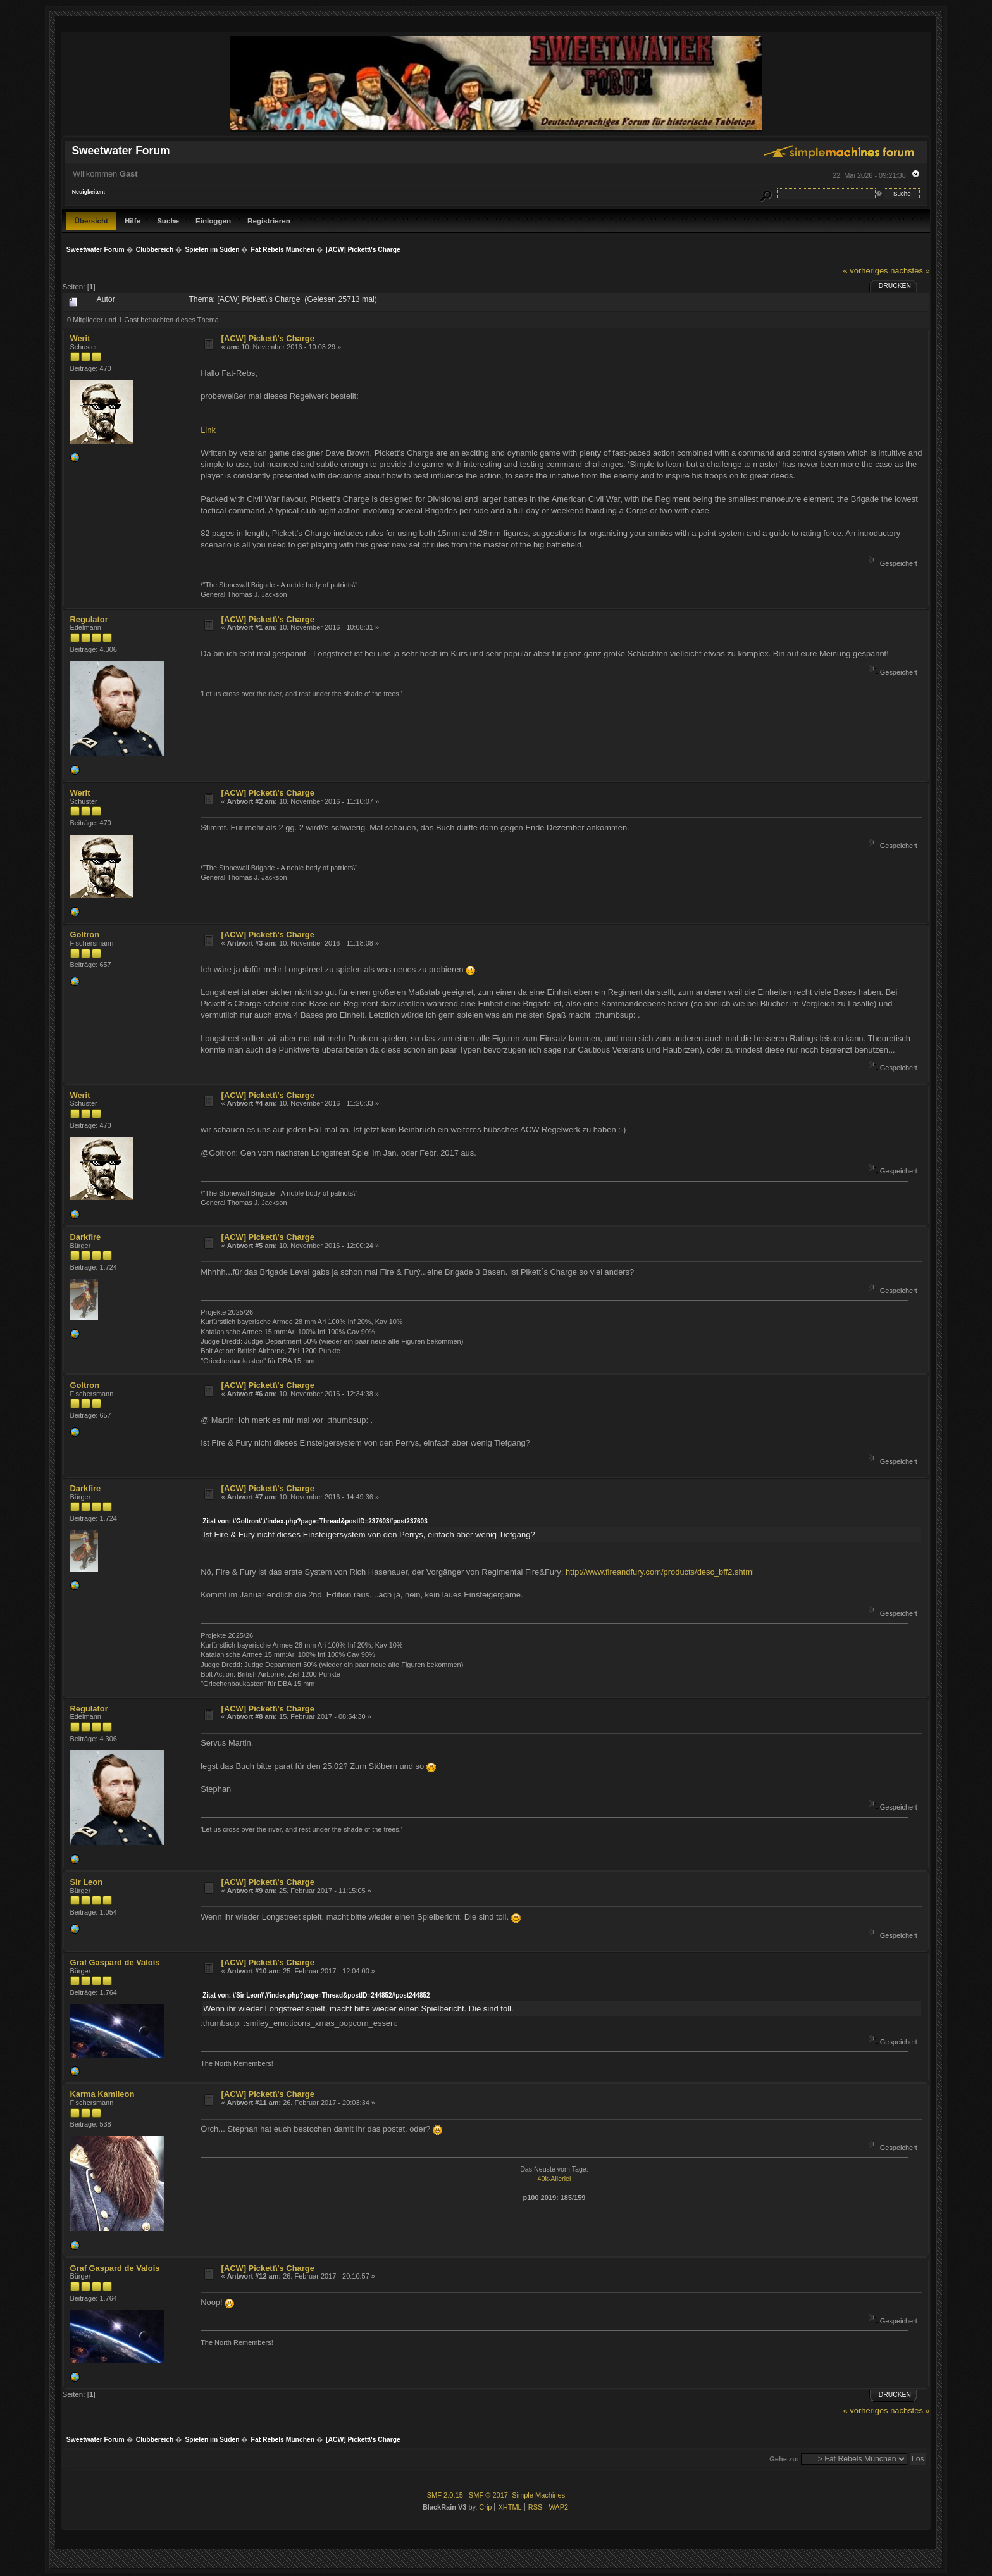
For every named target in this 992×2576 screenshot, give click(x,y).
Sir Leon (86, 1882)
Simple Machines (538, 2495)
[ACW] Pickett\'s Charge (267, 338)
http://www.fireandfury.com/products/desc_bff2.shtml (660, 1572)
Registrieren (268, 220)
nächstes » (909, 270)
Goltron (84, 934)
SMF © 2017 (488, 2495)
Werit (80, 338)
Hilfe (132, 220)
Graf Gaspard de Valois (114, 1962)
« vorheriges (865, 270)
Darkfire (85, 1237)
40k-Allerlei (554, 2178)
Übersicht (91, 220)
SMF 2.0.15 (445, 2495)
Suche (168, 220)
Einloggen (213, 220)
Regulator (89, 619)
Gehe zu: (783, 2459)
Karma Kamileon (102, 2094)
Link (208, 430)
